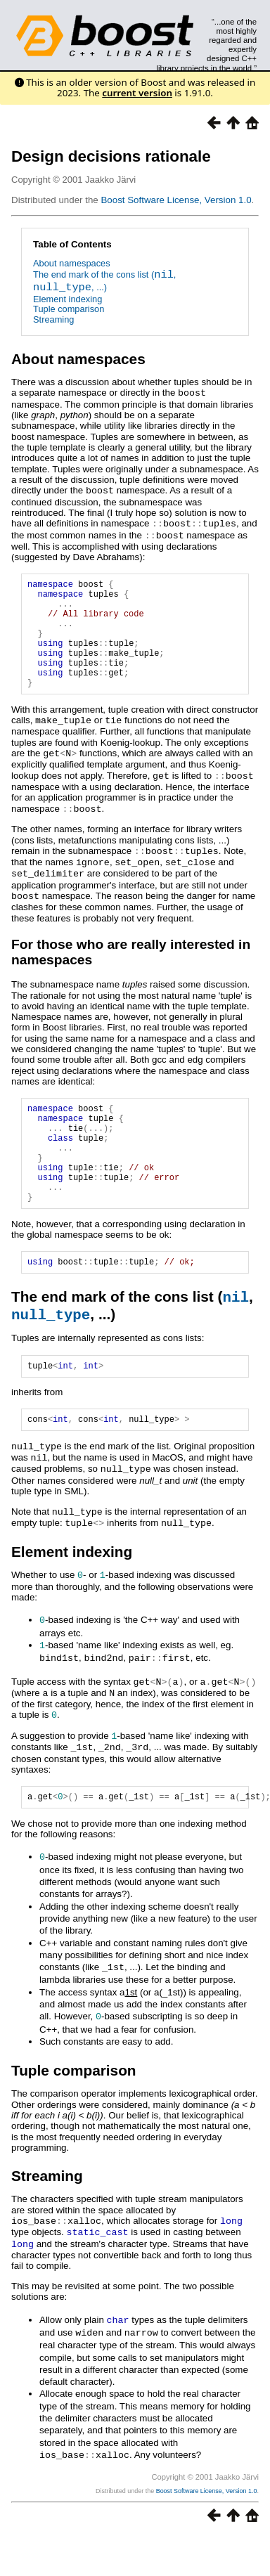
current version (137, 92)
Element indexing (67, 299)
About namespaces (71, 263)
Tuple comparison (68, 309)
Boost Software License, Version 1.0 (176, 200)
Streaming (53, 319)
